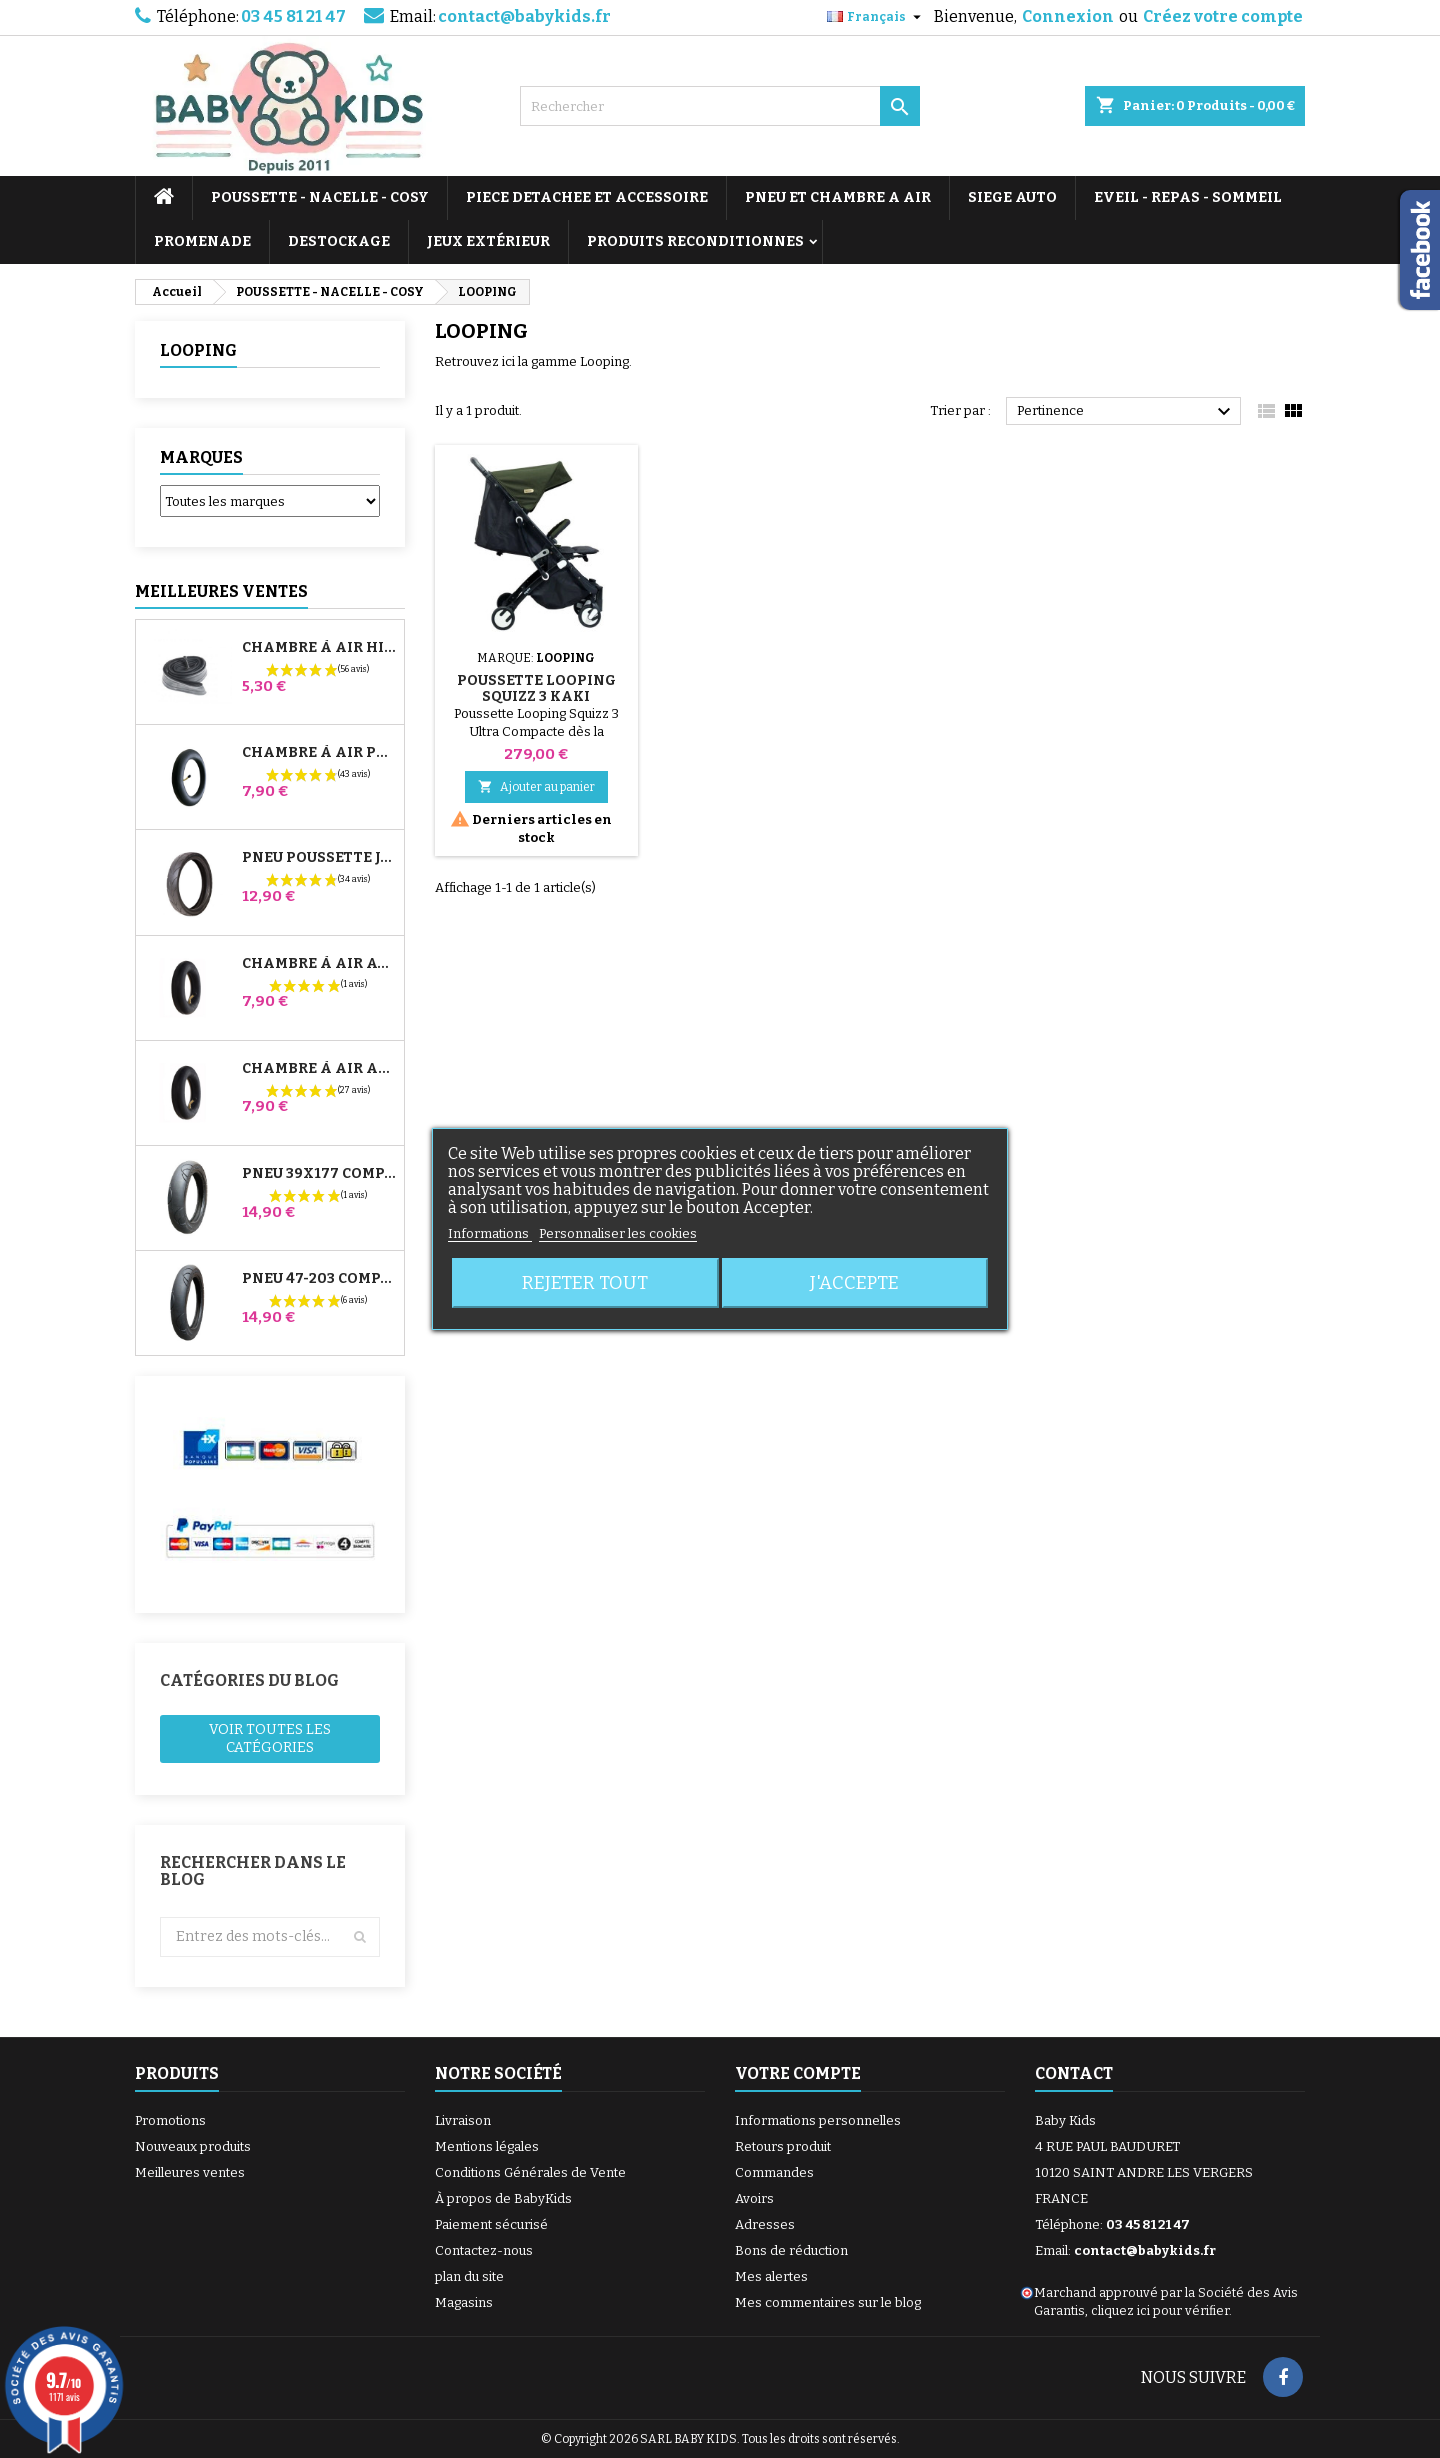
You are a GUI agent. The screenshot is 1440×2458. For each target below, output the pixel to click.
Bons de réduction (791, 2250)
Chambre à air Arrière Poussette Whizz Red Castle (319, 1069)
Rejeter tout (585, 1283)
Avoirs (754, 2198)
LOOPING (198, 350)
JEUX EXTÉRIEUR (488, 241)
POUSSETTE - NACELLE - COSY (320, 197)
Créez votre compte (1223, 16)
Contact (1074, 2073)
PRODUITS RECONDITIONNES (695, 241)
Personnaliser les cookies (618, 1233)
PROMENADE (202, 241)
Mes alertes (771, 2276)
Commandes (774, 2172)
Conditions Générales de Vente (530, 2172)
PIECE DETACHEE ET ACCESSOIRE (587, 197)
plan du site (469, 2276)
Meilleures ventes (190, 2172)
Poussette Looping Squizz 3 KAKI (536, 688)
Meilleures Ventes (221, 591)
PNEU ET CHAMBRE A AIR (838, 197)
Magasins (464, 2302)
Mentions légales (487, 2146)
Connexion (1068, 16)
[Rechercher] (720, 106)
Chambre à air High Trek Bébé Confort (319, 648)
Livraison (463, 2120)
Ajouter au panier (536, 786)
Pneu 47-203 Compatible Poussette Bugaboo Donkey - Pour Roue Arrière (319, 1279)
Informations (490, 1233)
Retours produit (783, 2146)
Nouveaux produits (193, 2146)
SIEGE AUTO (1012, 197)
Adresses (765, 2224)
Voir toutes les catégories (270, 1738)
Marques (201, 457)
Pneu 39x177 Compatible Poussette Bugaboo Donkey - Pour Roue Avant (319, 1174)
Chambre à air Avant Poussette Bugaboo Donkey (319, 964)
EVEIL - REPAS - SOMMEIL (1188, 197)
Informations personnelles (818, 2120)
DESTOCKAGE (339, 241)
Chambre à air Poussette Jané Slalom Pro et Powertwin (319, 753)
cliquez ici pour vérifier (1160, 2310)
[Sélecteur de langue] (876, 17)
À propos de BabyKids (503, 2198)
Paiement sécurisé (491, 2224)
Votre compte (798, 2073)
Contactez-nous (484, 2250)
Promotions (170, 2120)
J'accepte (854, 1283)
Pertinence (1126, 412)
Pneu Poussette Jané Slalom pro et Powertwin (319, 858)
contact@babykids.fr (524, 16)
